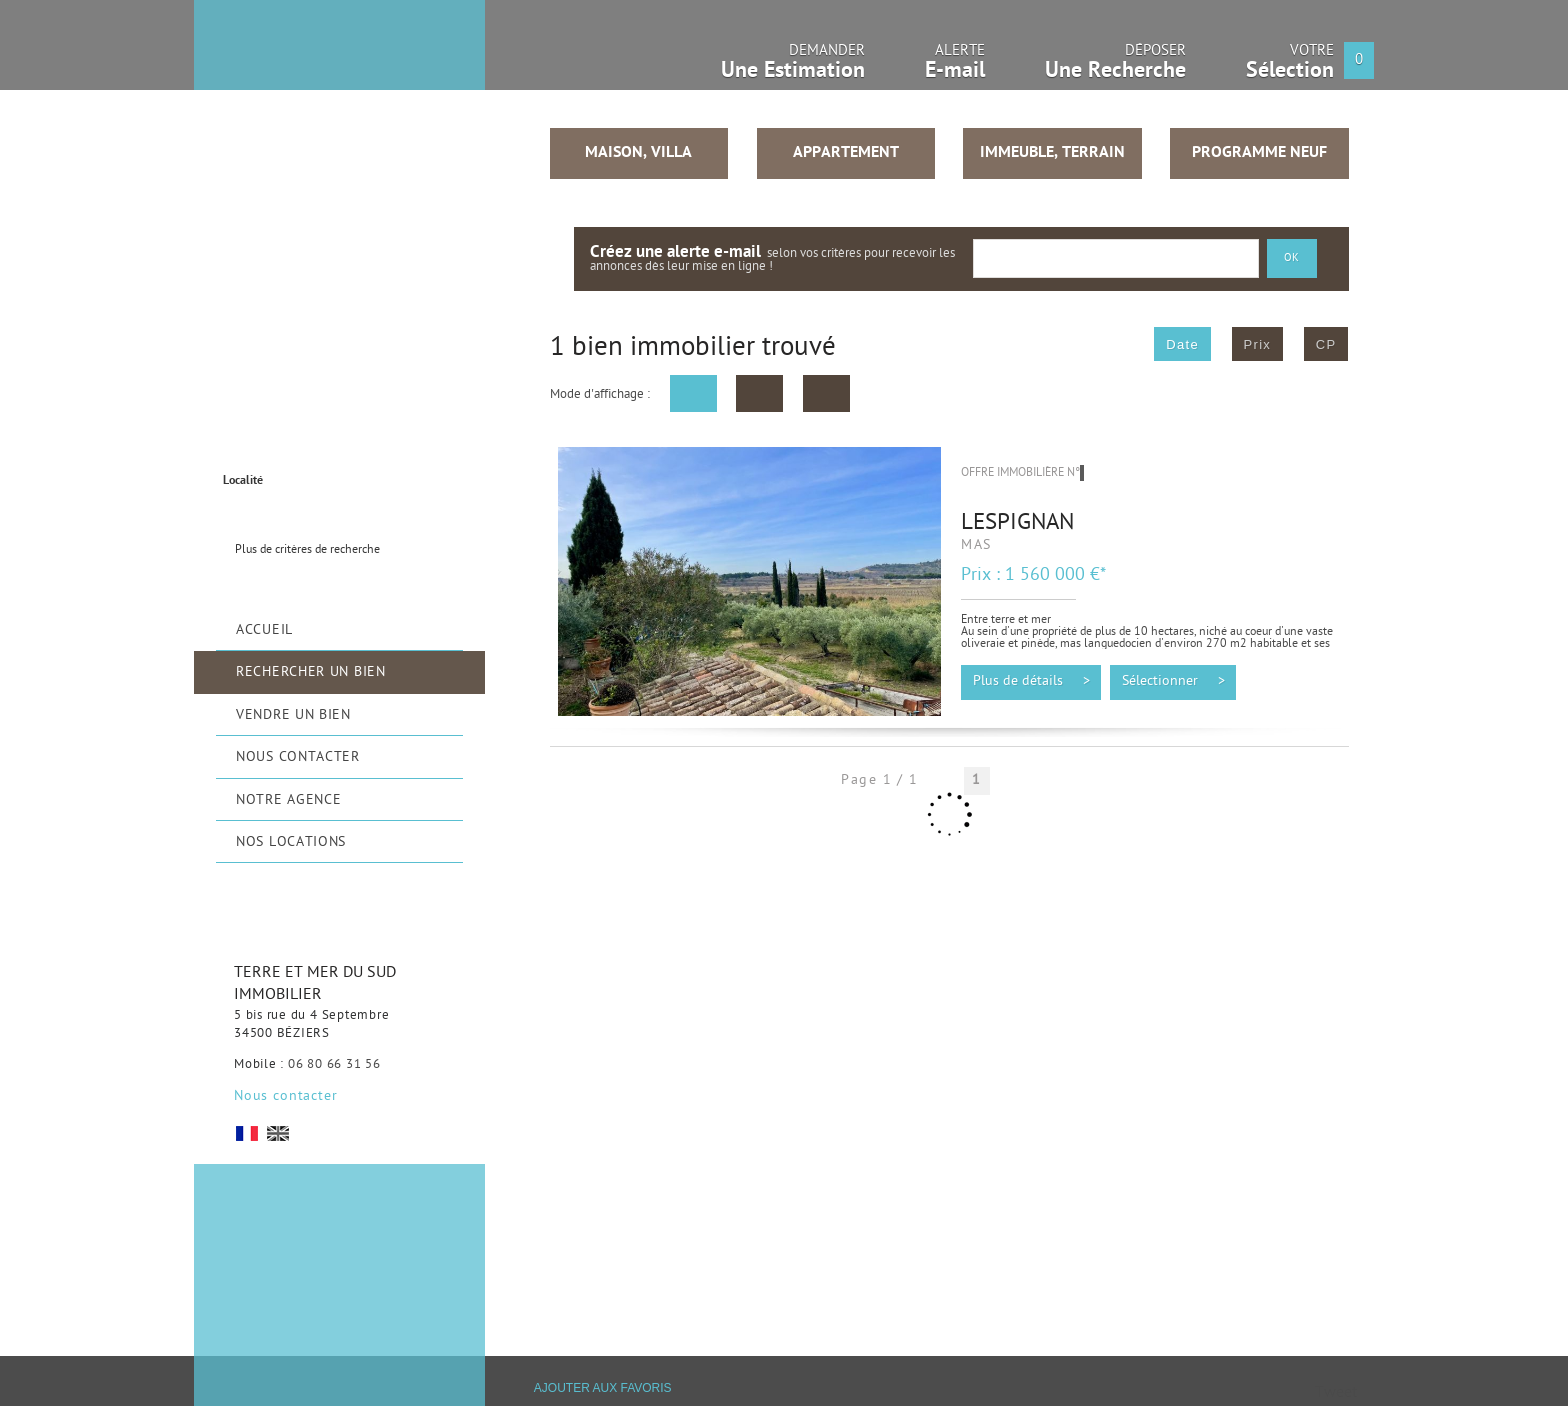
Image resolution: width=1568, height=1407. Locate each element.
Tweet (1336, 1394)
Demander (793, 67)
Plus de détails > (1031, 682)
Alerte (955, 67)
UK (278, 1133)
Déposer (1115, 67)
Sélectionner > (1173, 682)
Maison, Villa (638, 153)
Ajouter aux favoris (603, 1389)
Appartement (846, 153)
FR (247, 1133)
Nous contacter (285, 1097)
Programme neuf (1259, 153)
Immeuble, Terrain (1052, 153)
